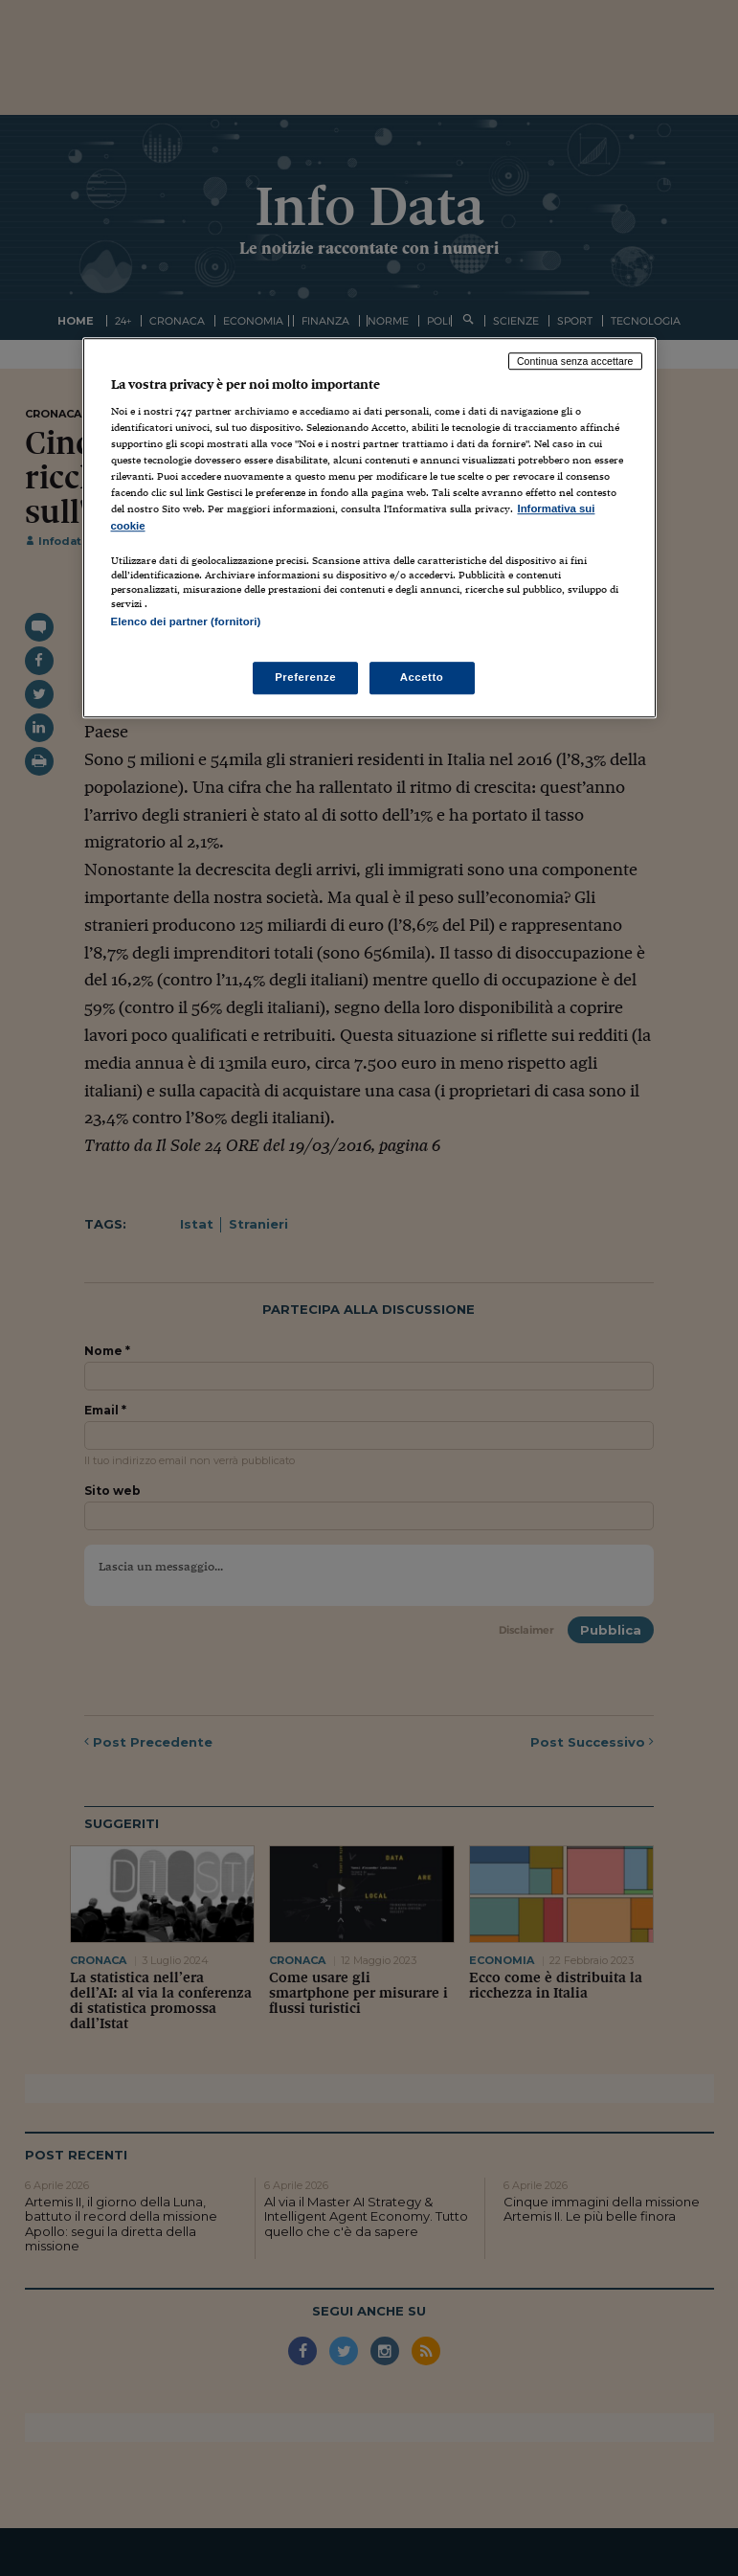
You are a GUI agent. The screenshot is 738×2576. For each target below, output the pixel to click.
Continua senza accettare (575, 361)
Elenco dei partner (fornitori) (186, 621)
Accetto (422, 677)
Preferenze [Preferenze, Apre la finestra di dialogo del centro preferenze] (305, 677)
